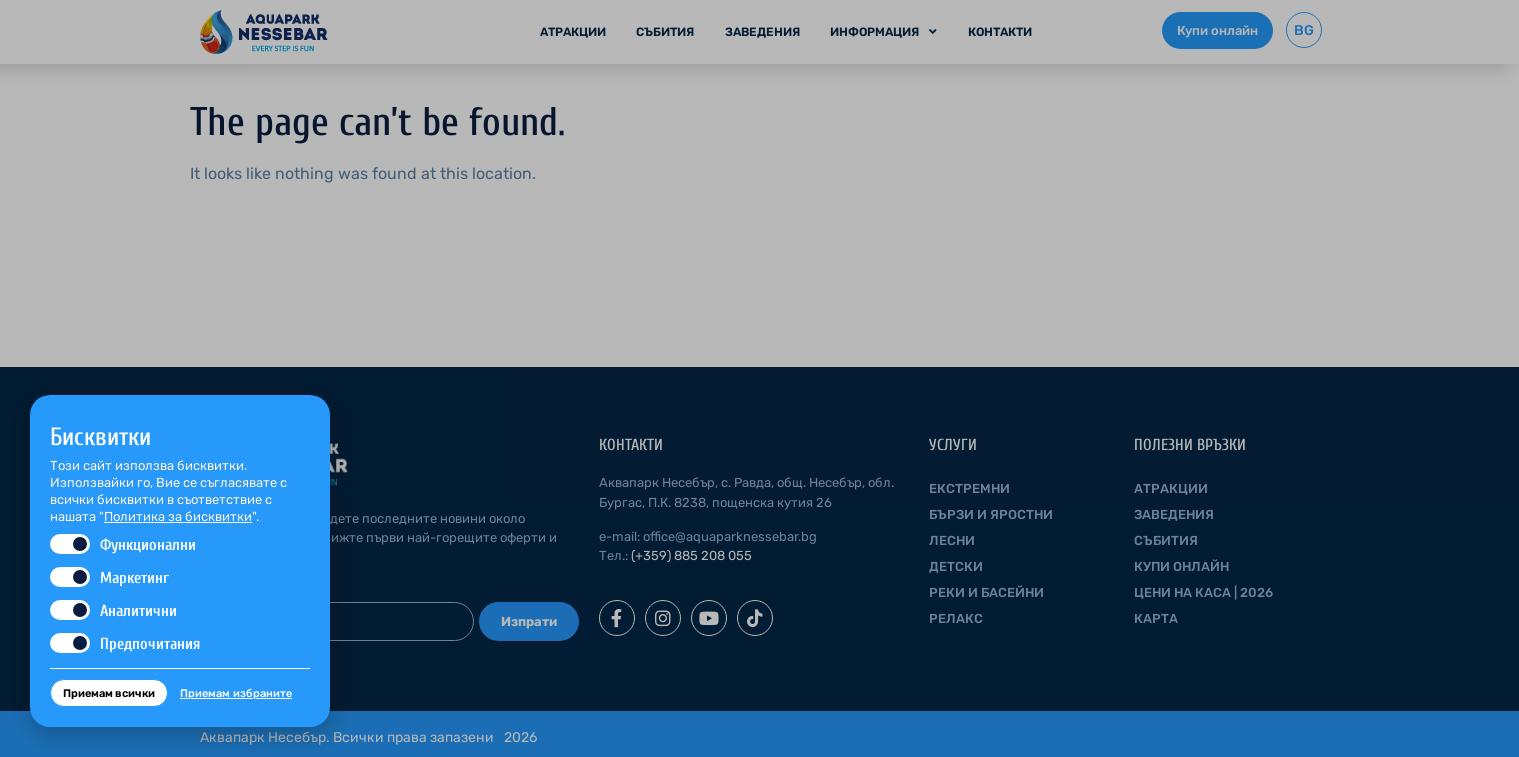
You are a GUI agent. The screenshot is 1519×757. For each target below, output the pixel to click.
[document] (759, 378)
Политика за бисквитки (178, 516)
